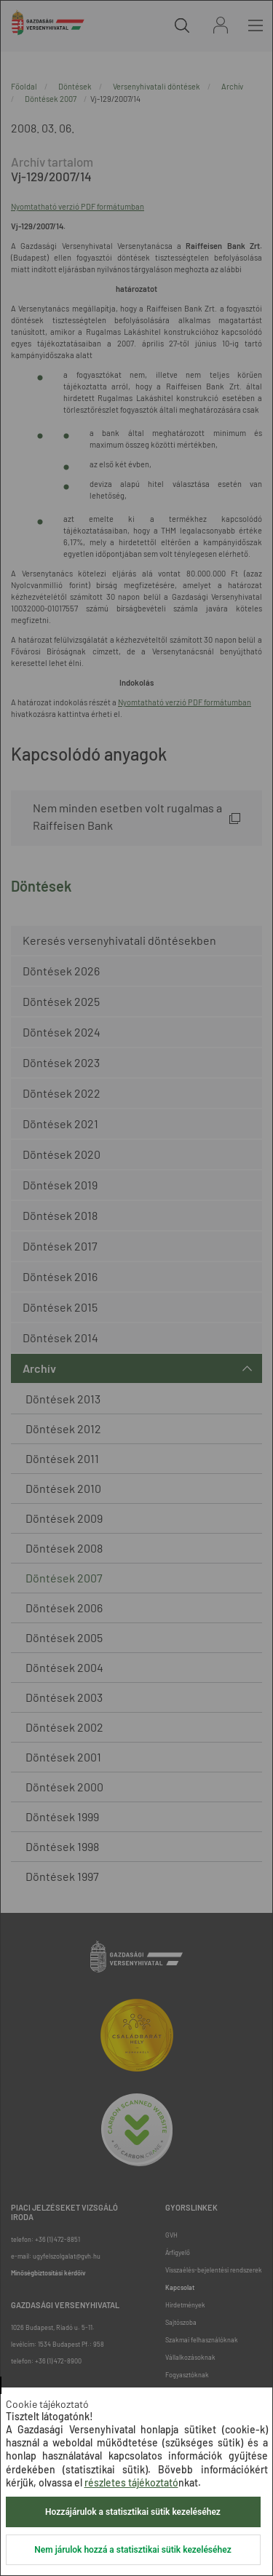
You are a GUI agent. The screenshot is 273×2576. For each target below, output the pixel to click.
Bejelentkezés (220, 25)
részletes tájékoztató (131, 2482)
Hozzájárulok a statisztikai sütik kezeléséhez (133, 2512)
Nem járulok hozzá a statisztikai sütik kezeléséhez (132, 2550)
